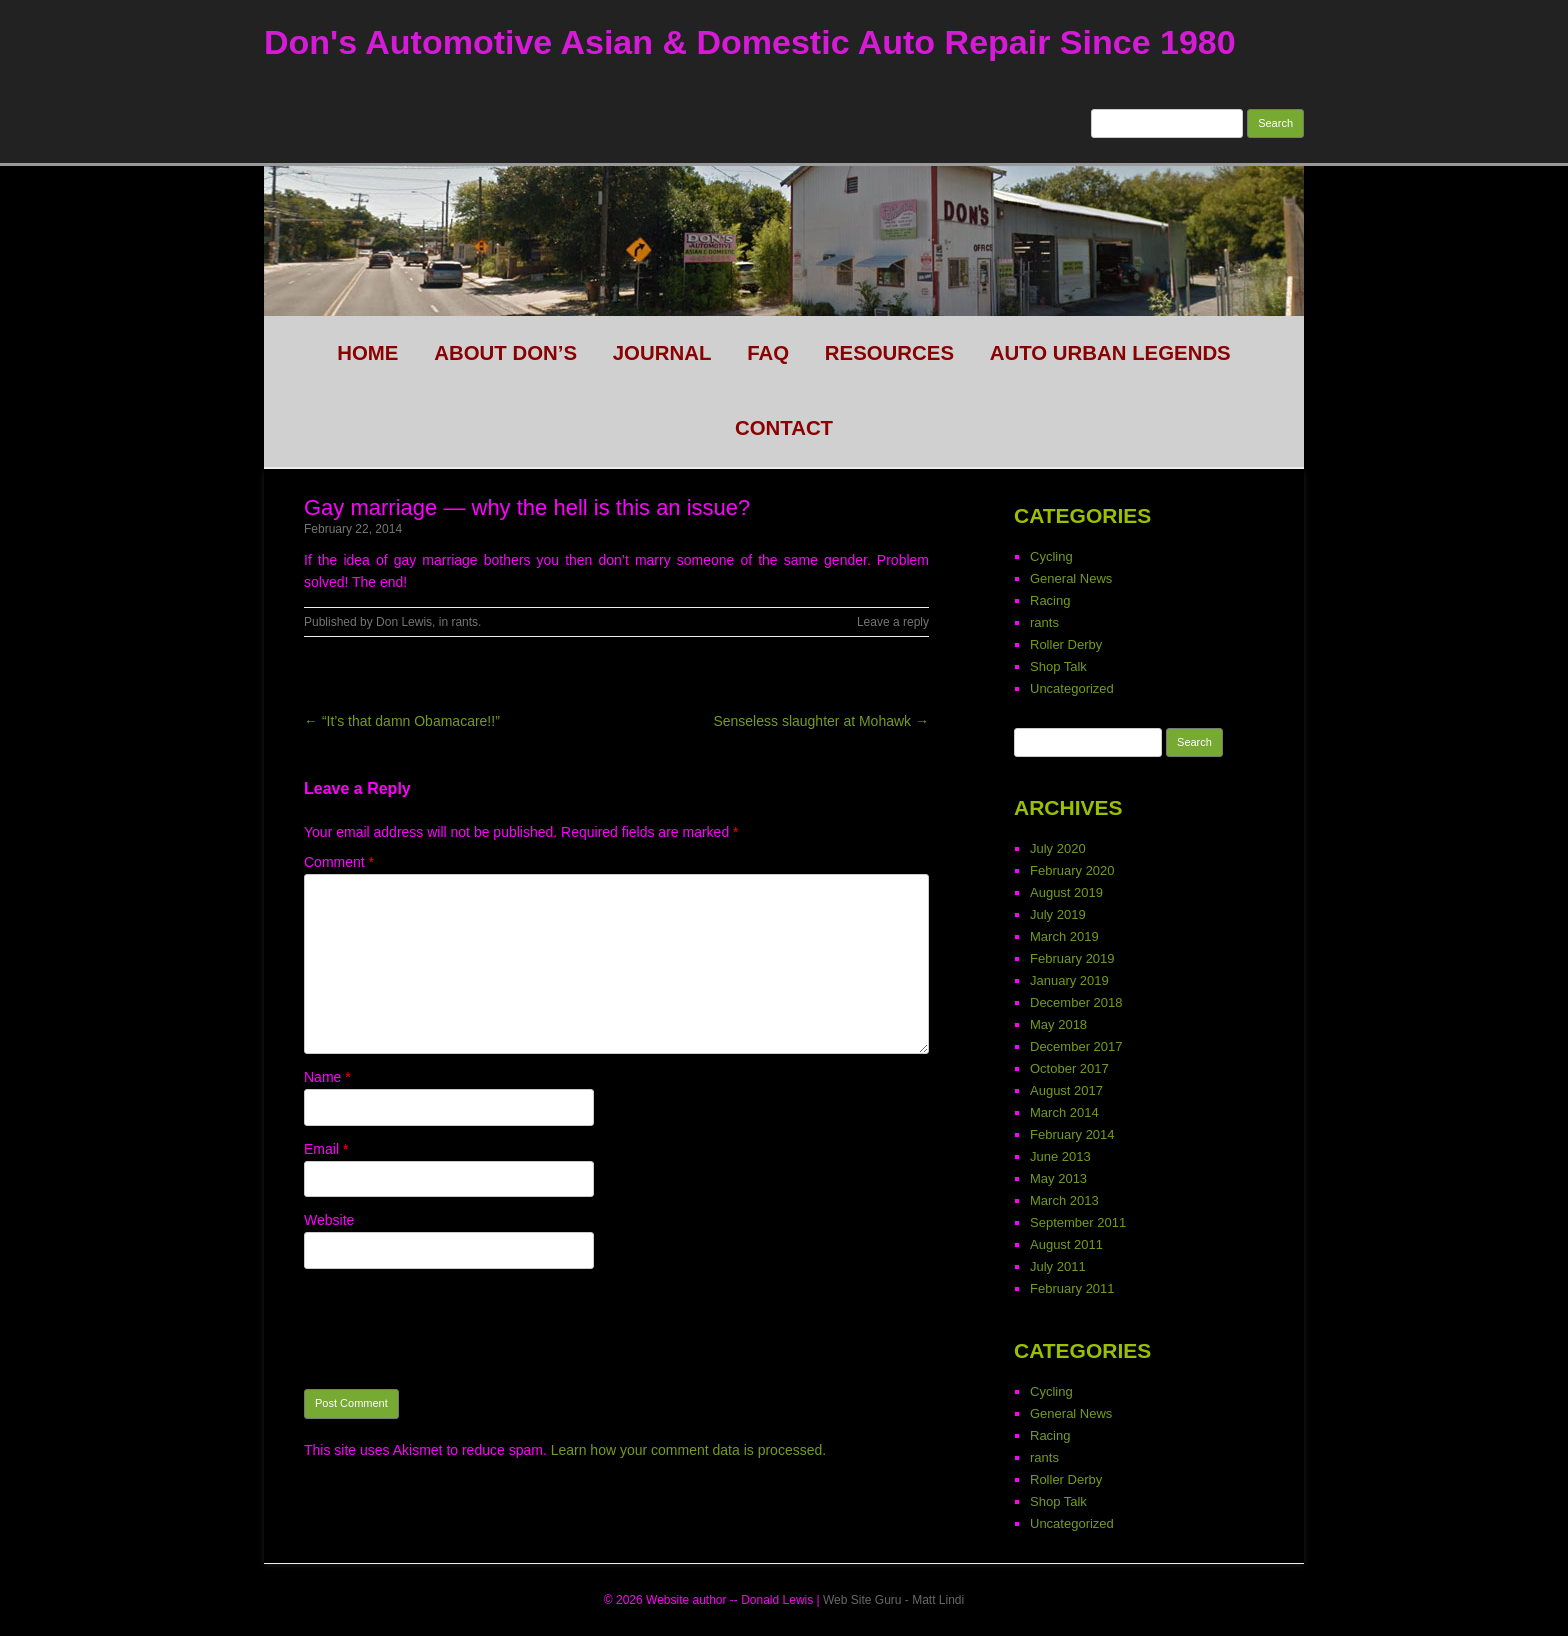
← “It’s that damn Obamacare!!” (402, 721)
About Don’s (505, 353)
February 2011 (1072, 1288)
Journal (662, 353)
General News (1071, 578)
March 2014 (1064, 1112)
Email (326, 1149)
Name (327, 1077)
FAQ (768, 353)
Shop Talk (1058, 666)
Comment (339, 862)
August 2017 (1066, 1090)
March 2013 (1064, 1200)
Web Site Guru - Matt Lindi (893, 1600)
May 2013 (1058, 1178)
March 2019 (1064, 936)
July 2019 (1058, 914)
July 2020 (1058, 848)
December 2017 (1076, 1046)
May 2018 (1058, 1024)
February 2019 (1072, 958)
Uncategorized (1072, 688)
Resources (889, 353)
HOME (367, 353)
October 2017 (1069, 1068)
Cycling (1051, 556)
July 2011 (1058, 1266)
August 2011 (1066, 1244)
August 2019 (1066, 892)
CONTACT (784, 428)
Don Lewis (404, 622)
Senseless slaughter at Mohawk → (821, 721)
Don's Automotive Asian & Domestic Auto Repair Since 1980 (750, 42)
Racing (1050, 600)
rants (464, 622)
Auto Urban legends (1110, 353)
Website (329, 1220)
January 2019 (1069, 980)
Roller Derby (1066, 644)
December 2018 (1076, 1002)
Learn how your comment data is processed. (688, 1450)
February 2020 (1072, 870)
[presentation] (456, 1329)
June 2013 (1060, 1156)
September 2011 (1078, 1222)
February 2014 (1072, 1134)
